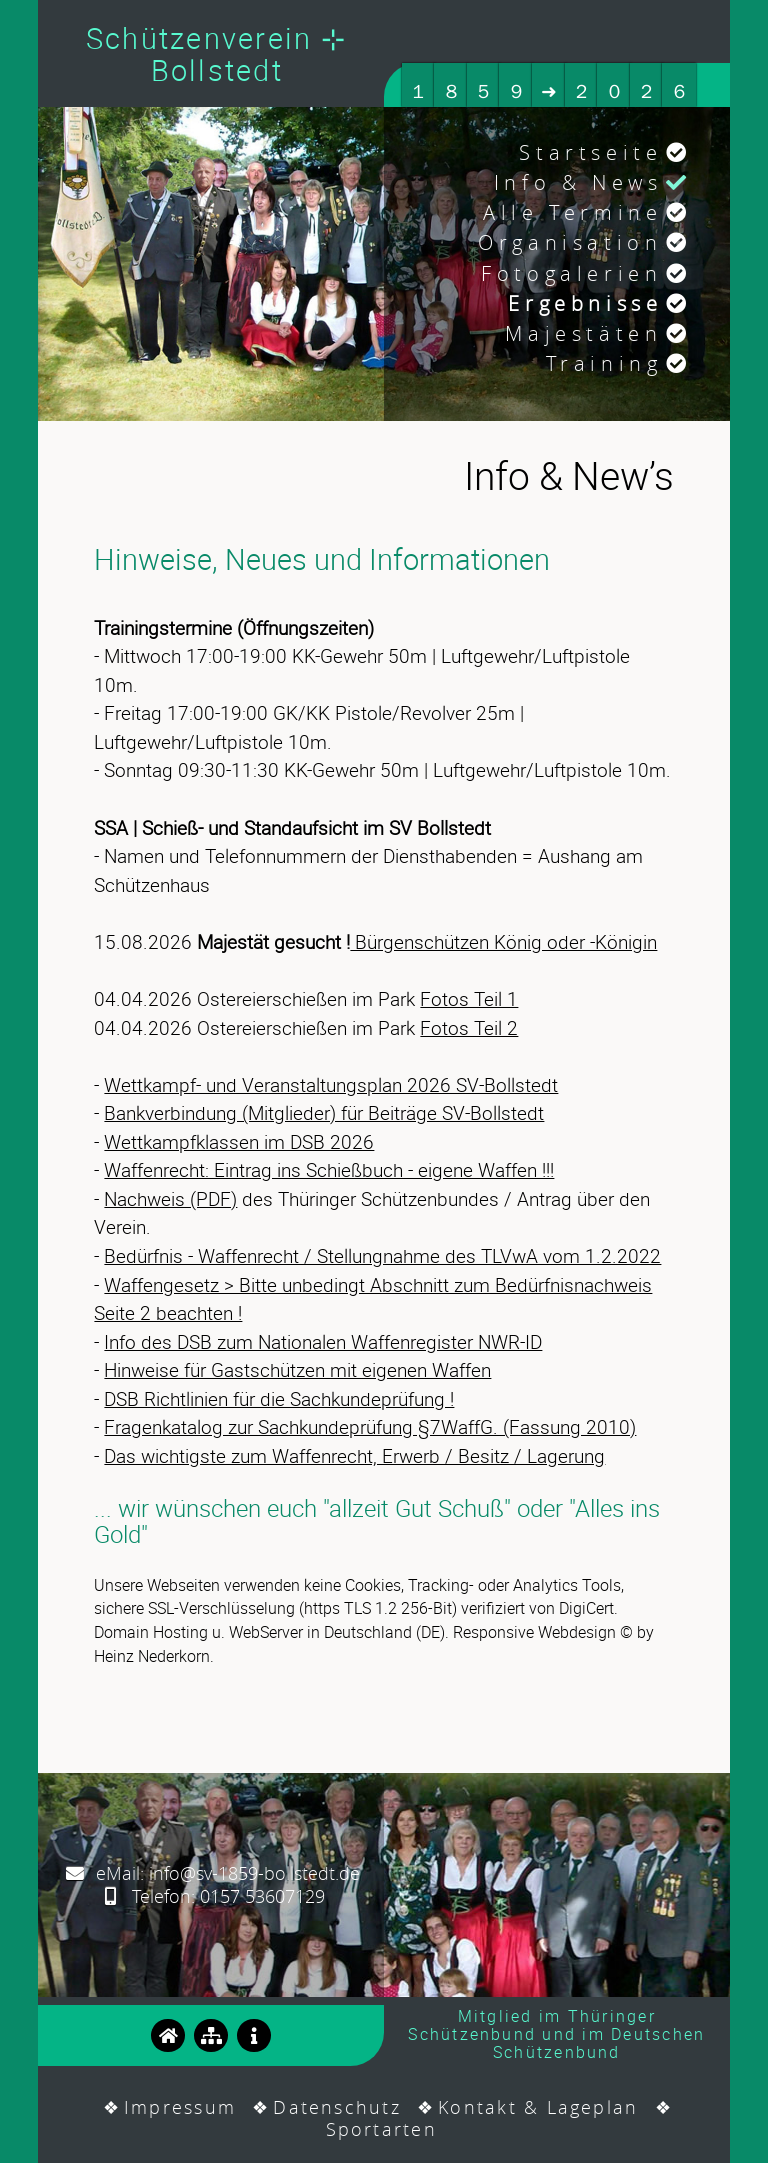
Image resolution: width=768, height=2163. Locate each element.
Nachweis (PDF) (170, 1199)
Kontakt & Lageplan (538, 2107)
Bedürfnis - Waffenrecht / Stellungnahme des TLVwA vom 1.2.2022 (382, 1256)
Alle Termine (572, 212)
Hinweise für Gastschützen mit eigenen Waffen (297, 1370)
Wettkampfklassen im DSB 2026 (239, 1142)
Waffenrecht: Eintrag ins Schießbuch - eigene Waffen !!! (329, 1170)
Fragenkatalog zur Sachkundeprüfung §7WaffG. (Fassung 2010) (370, 1427)
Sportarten (381, 2129)
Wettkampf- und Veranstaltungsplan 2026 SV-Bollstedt (331, 1085)
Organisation (570, 242)
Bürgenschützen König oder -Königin (503, 942)
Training (604, 363)
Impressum (180, 2107)
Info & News (578, 182)
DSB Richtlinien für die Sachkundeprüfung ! (279, 1399)
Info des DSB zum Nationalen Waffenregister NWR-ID (323, 1342)
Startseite (590, 152)
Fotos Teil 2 (469, 1028)
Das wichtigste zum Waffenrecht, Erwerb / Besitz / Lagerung (354, 1456)
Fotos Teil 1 (469, 999)
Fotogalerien (571, 273)
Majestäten (583, 333)
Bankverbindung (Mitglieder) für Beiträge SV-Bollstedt (324, 1113)
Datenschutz (337, 2107)
